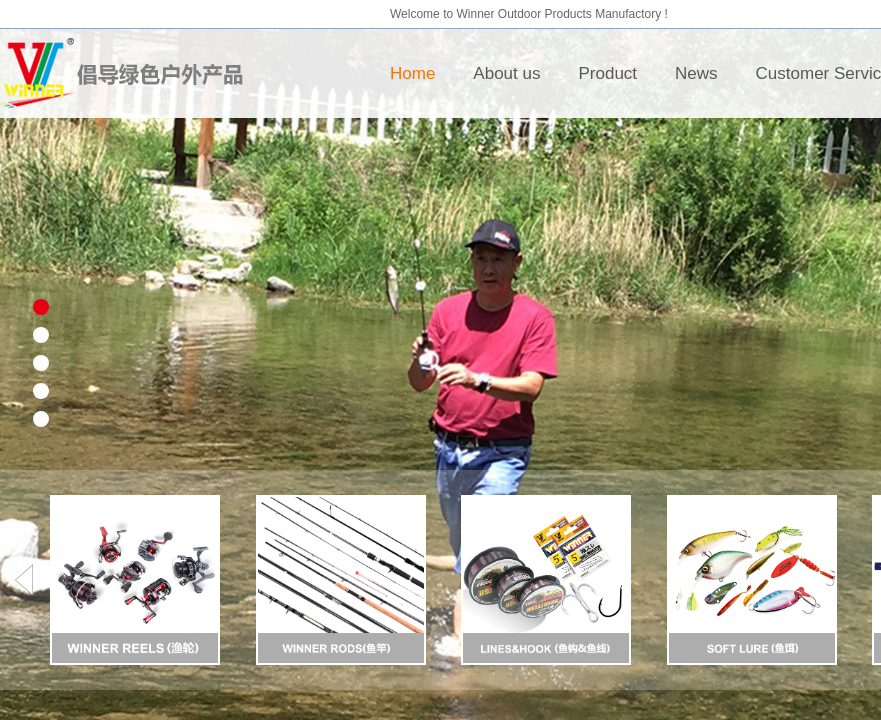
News (696, 73)
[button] (23, 580)
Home (412, 73)
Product (607, 73)
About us (506, 73)
